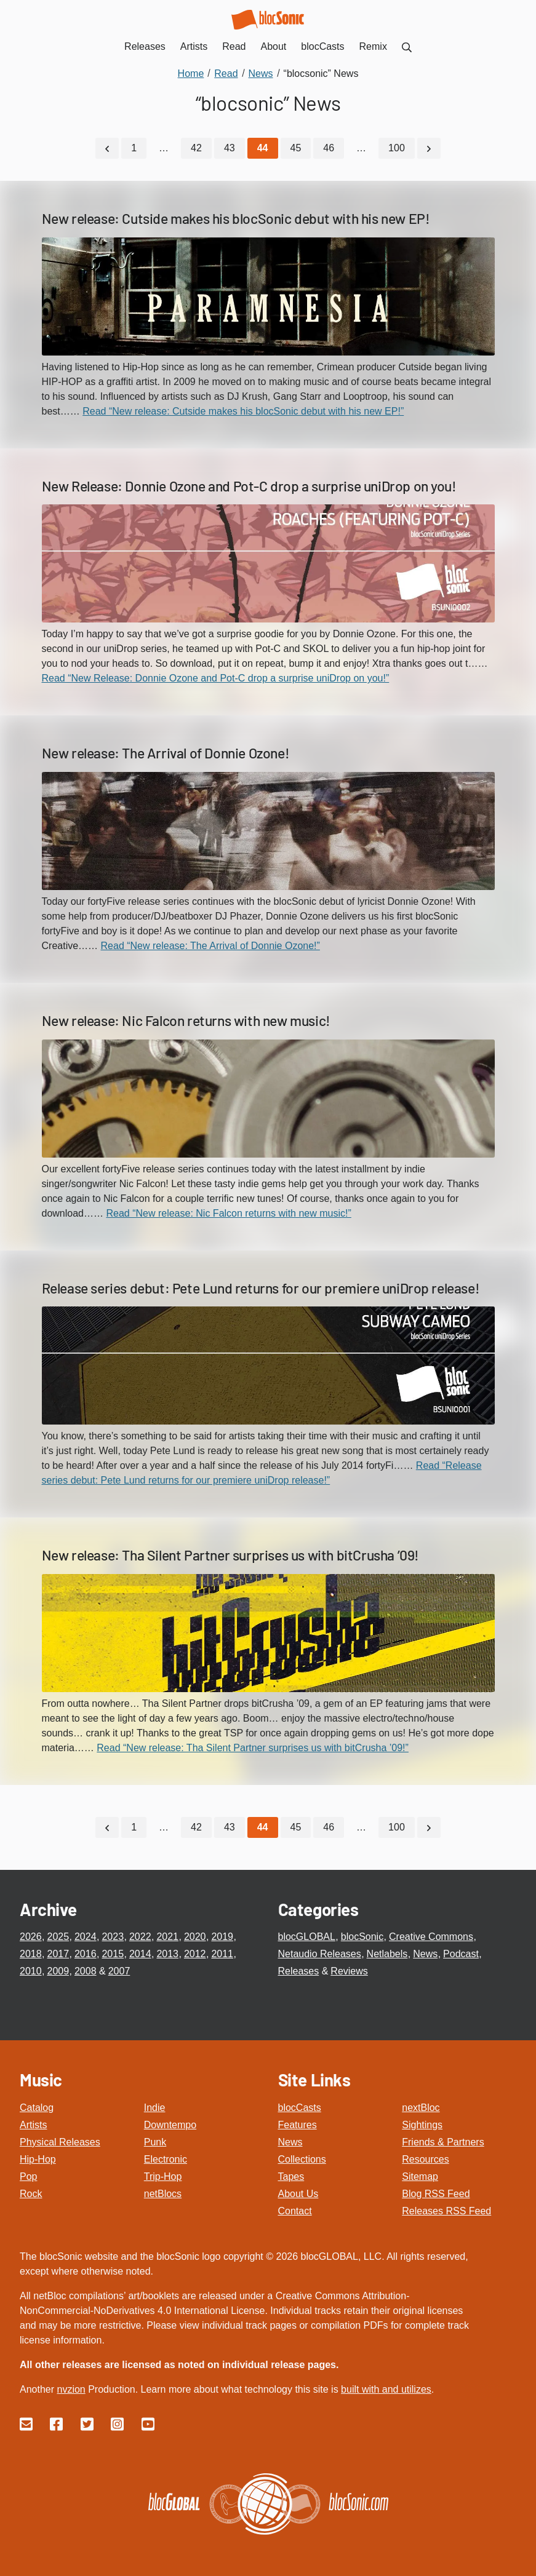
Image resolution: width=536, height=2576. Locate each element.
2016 (85, 1951)
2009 (58, 1968)
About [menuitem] (274, 46)
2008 (85, 1968)
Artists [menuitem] (193, 46)
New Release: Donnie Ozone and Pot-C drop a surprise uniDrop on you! (249, 484)
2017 (58, 1951)
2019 (222, 1934)
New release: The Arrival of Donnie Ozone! (166, 751)
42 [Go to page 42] (196, 147)
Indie (155, 2104)
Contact (295, 2208)
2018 (31, 1951)
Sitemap (420, 2173)
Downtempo (170, 2122)
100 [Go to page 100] (396, 147)
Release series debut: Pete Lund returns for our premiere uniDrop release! (261, 1286)
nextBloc (420, 2104)
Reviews (348, 1968)
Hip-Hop (38, 2156)
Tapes (291, 2173)
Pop (28, 2173)
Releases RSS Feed (446, 2208)
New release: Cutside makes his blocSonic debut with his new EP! (236, 217)
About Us (298, 2190)
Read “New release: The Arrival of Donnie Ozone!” (210, 944)
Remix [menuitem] (373, 46)
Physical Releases (60, 2139)
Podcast (461, 1951)
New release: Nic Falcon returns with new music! (186, 1019)
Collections (302, 2156)
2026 (31, 1934)
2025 (58, 1934)
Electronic (165, 2156)
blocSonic (362, 1934)
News (425, 1951)
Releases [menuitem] (145, 46)
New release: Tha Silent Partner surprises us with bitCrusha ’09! (230, 1553)
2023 (113, 1934)
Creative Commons (431, 1934)
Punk (155, 2139)
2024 (85, 1934)
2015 (113, 1951)
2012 (195, 1951)
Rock (31, 2190)
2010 (31, 1968)
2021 (167, 1934)
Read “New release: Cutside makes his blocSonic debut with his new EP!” (243, 409)
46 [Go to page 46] (328, 147)
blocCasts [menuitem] (322, 46)
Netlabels (387, 1951)
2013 (167, 1951)
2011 (222, 1951)
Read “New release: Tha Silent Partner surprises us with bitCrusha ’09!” (253, 1746)
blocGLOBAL (306, 1934)
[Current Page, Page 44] (262, 147)
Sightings (422, 2122)
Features (297, 2122)
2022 (140, 1934)
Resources (425, 2156)
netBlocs (163, 2190)
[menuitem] (407, 46)
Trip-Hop (163, 2173)
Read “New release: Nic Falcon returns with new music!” (228, 1211)
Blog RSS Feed (436, 2190)
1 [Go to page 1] (134, 147)
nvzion (71, 2386)
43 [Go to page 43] (229, 147)
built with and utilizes (386, 2386)
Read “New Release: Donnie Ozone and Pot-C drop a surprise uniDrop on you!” (216, 677)
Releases (298, 1968)
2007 (119, 1968)
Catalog (37, 2104)
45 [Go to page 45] (296, 147)
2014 (140, 1951)
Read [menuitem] (234, 46)
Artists (33, 2122)
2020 (195, 1934)
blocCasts (299, 2104)
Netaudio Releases (319, 1951)
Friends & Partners (443, 2139)
